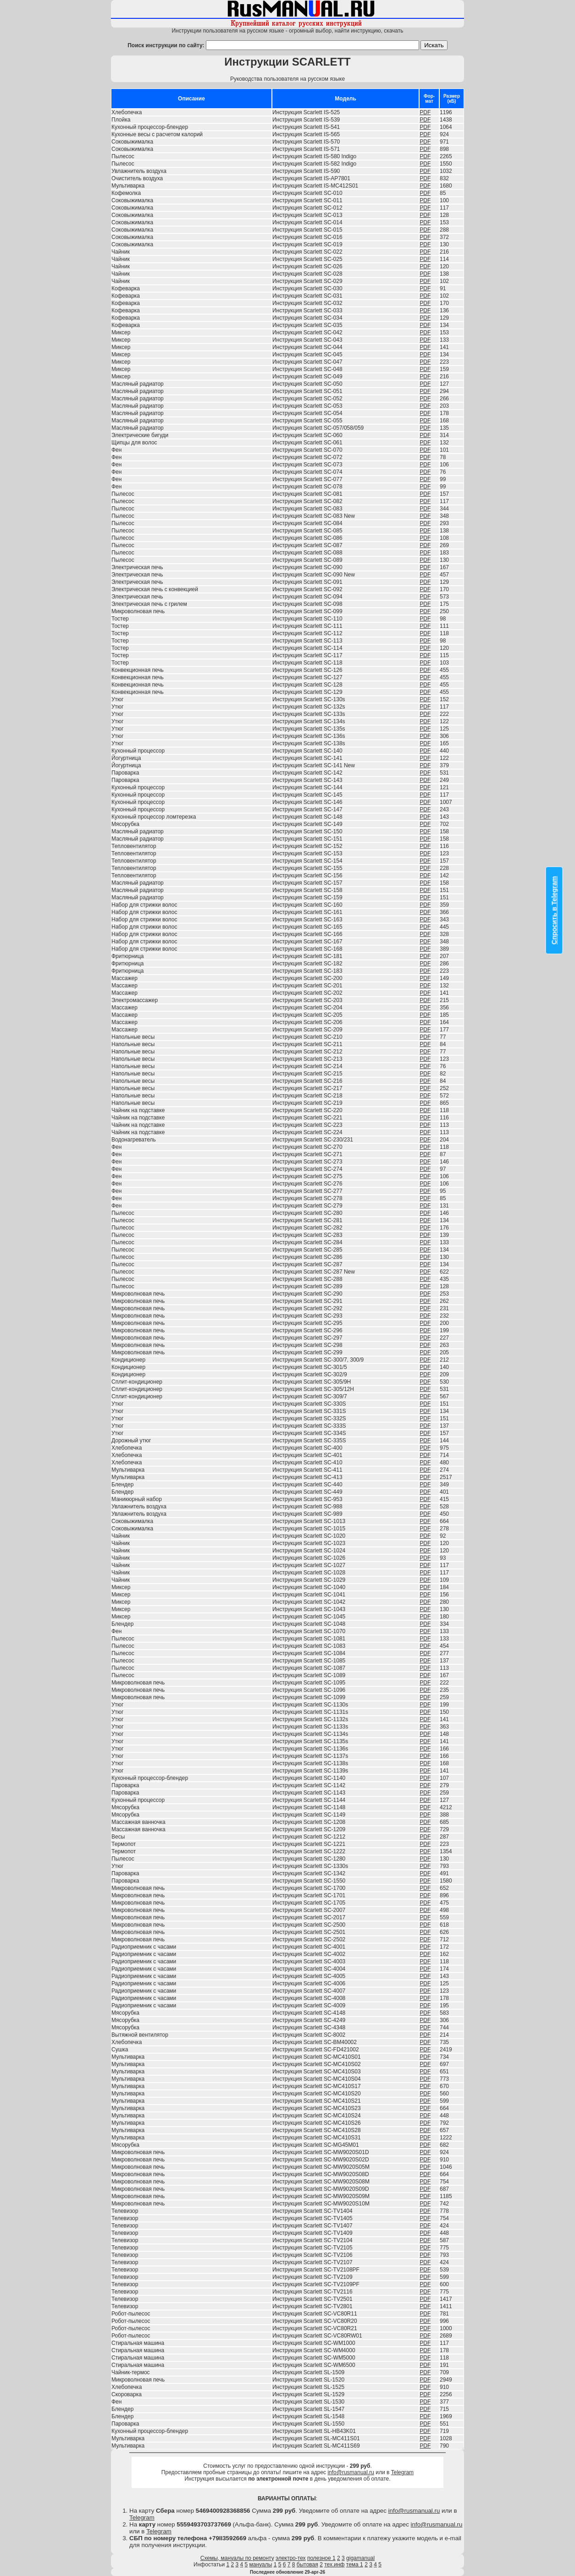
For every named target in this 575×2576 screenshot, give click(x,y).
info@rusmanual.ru (350, 2472)
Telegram (402, 2472)
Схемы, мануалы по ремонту (237, 2558)
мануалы (260, 2564)
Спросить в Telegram (554, 910)
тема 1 (354, 2564)
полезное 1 (321, 2558)
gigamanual (360, 2558)
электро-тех (291, 2558)
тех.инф (334, 2564)
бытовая (307, 2564)
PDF (425, 112)
